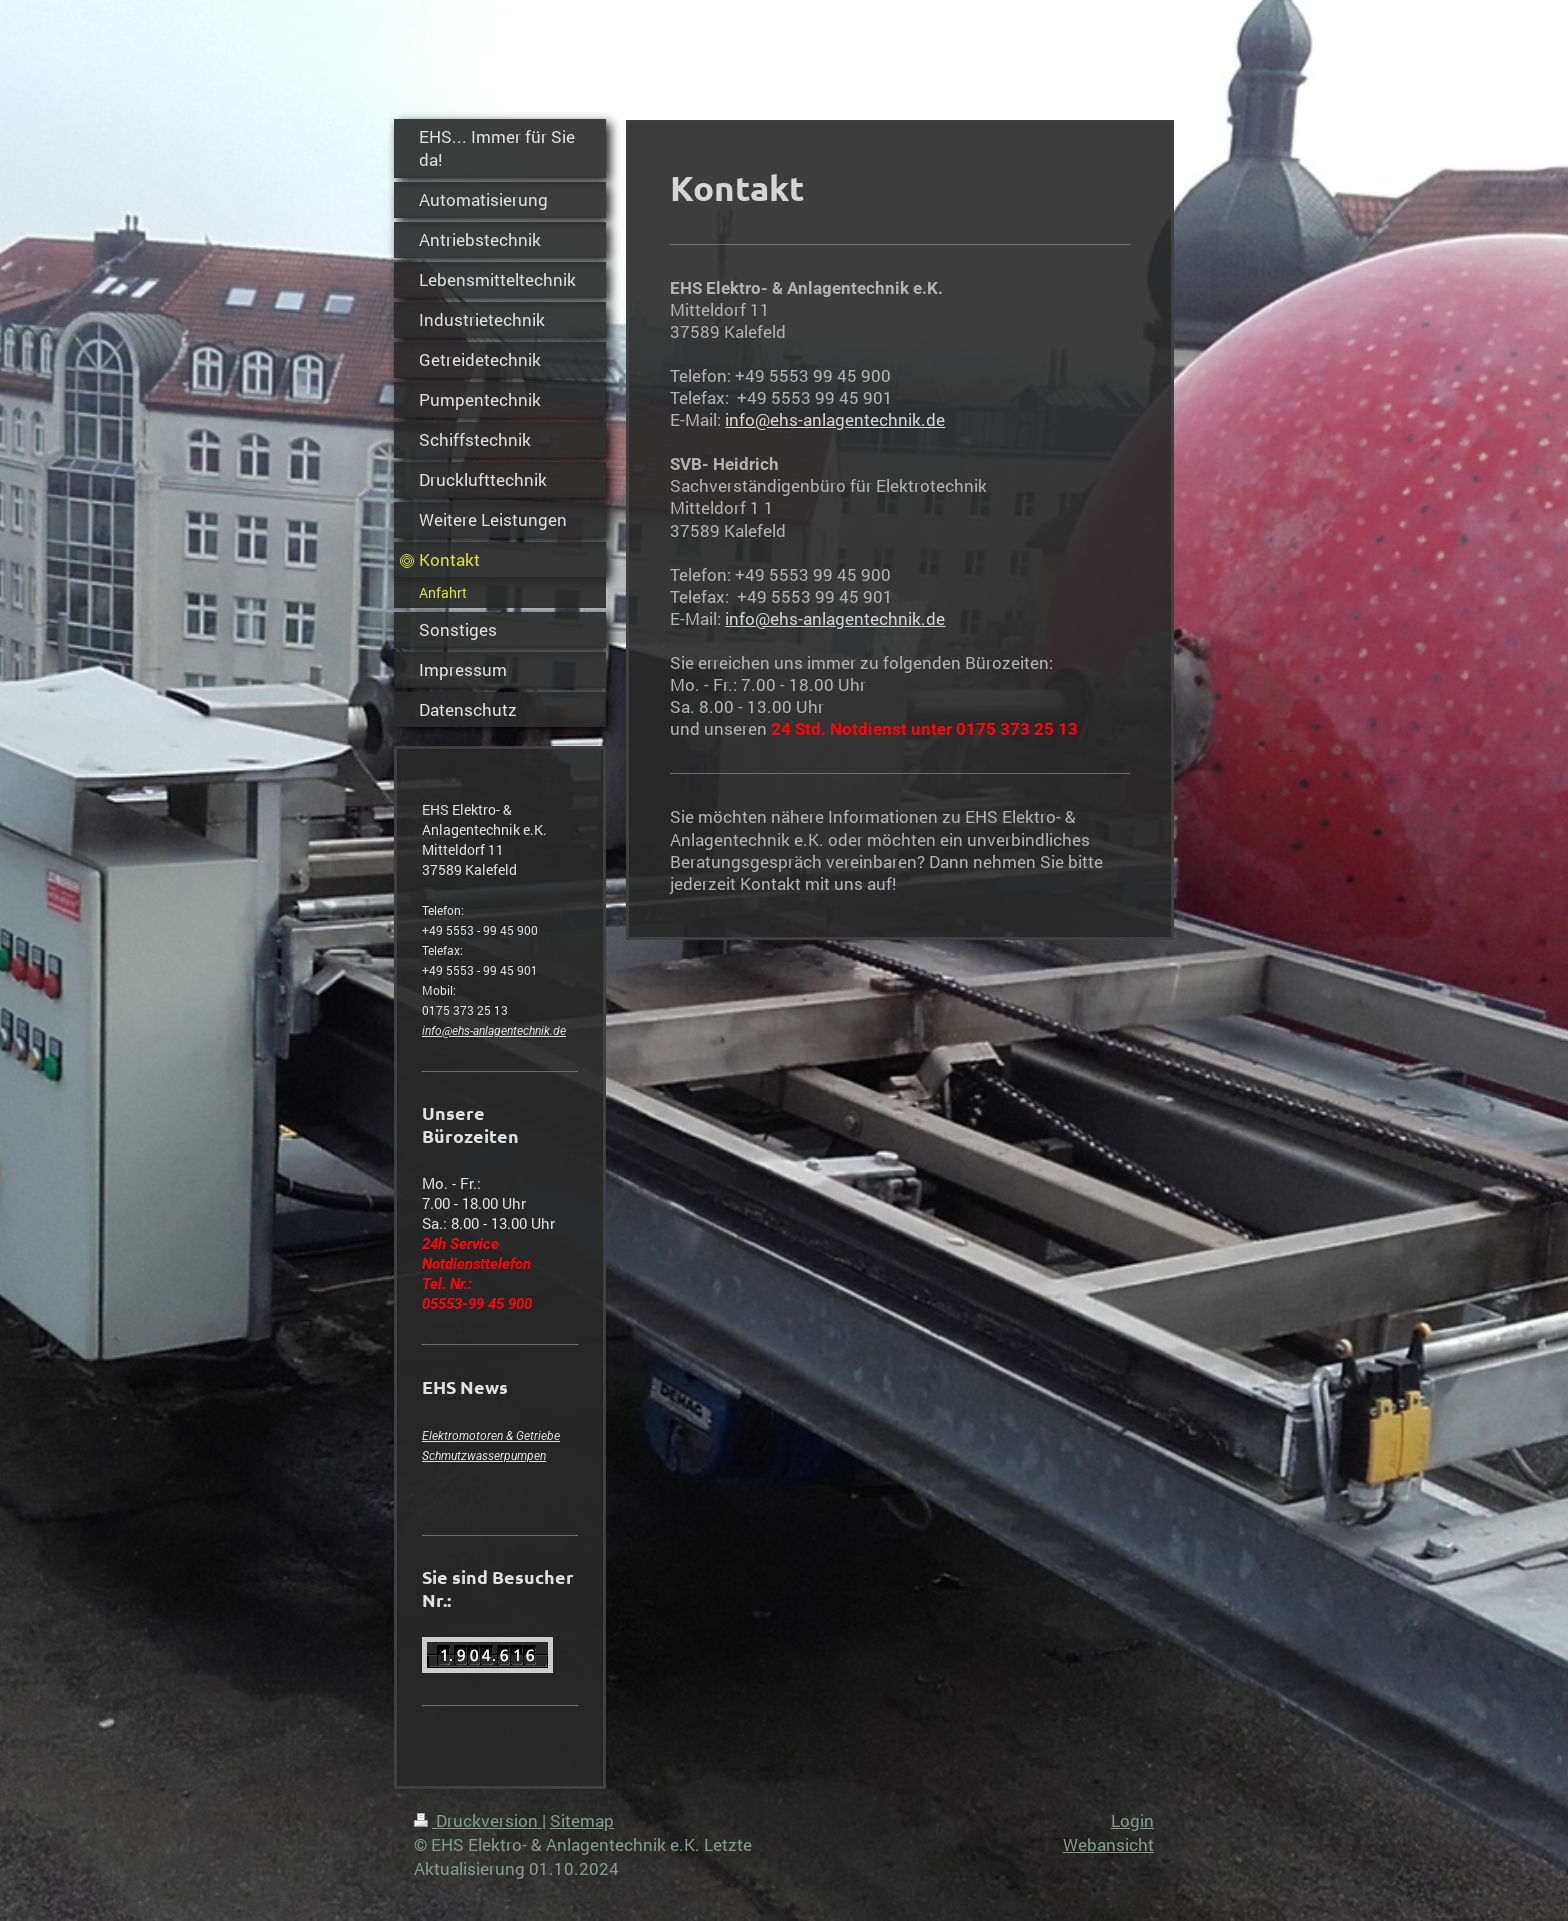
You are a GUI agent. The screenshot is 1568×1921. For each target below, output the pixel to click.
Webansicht (1108, 1844)
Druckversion (478, 1820)
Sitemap (582, 1820)
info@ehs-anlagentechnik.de (494, 1031)
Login (1132, 1820)
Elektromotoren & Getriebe (491, 1436)
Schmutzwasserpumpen (484, 1456)
